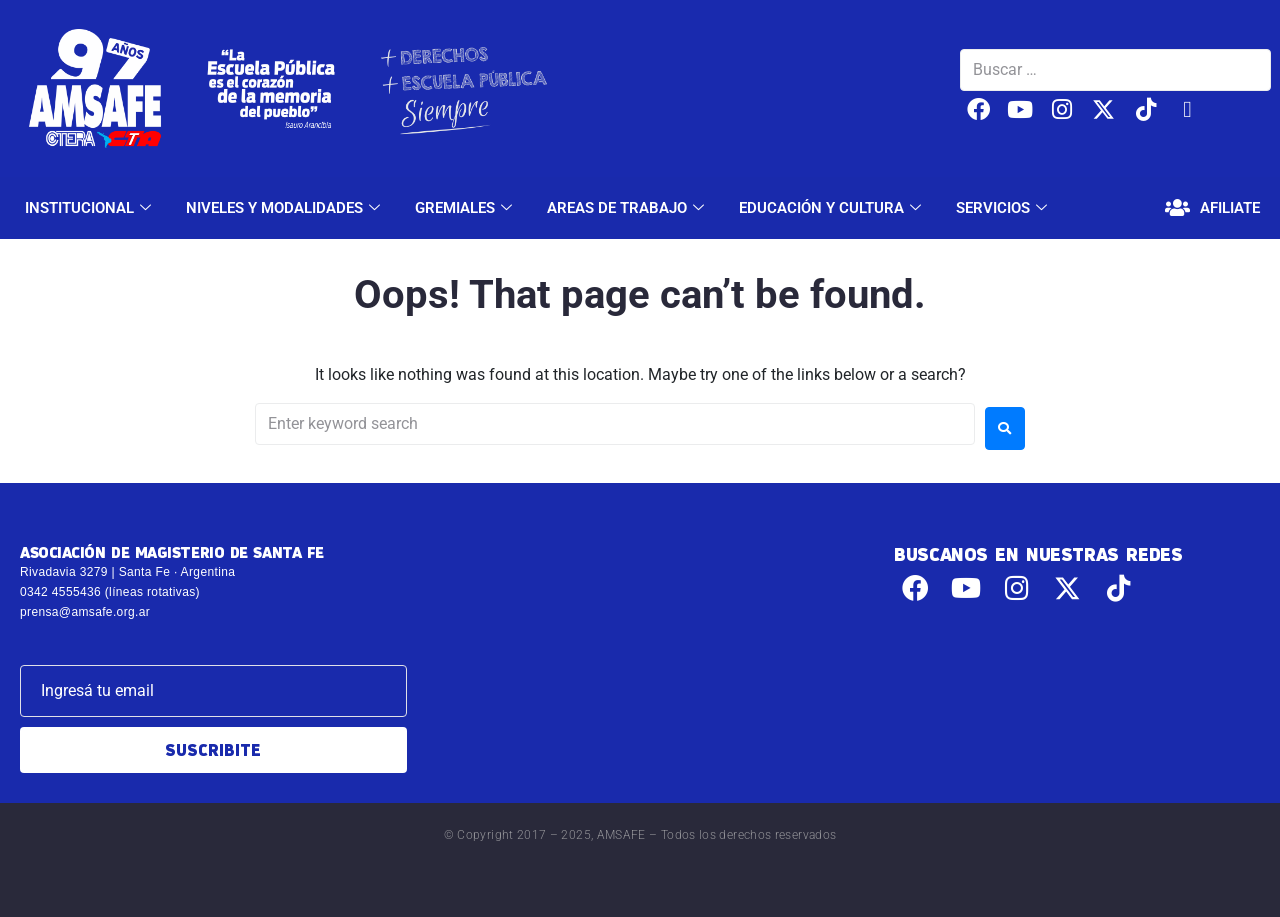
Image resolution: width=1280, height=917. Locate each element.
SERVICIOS (1004, 208)
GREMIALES (466, 208)
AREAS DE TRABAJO (628, 208)
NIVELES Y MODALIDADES (285, 208)
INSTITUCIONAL (90, 208)
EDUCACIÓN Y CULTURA (832, 208)
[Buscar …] (1115, 70)
